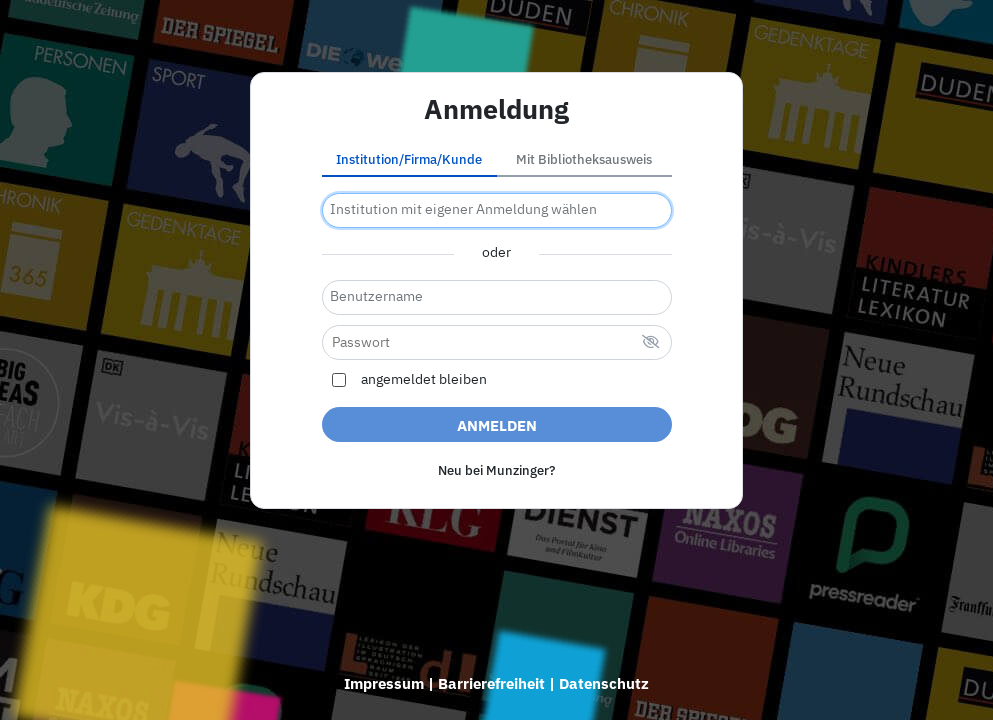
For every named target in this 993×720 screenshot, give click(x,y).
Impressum (384, 683)
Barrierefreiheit (491, 683)
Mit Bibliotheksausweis (584, 159)
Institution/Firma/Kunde (409, 159)
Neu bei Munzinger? (496, 470)
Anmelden (497, 425)
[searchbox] (497, 210)
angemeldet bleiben (424, 380)
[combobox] (497, 210)
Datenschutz (604, 683)
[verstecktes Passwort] (651, 343)
